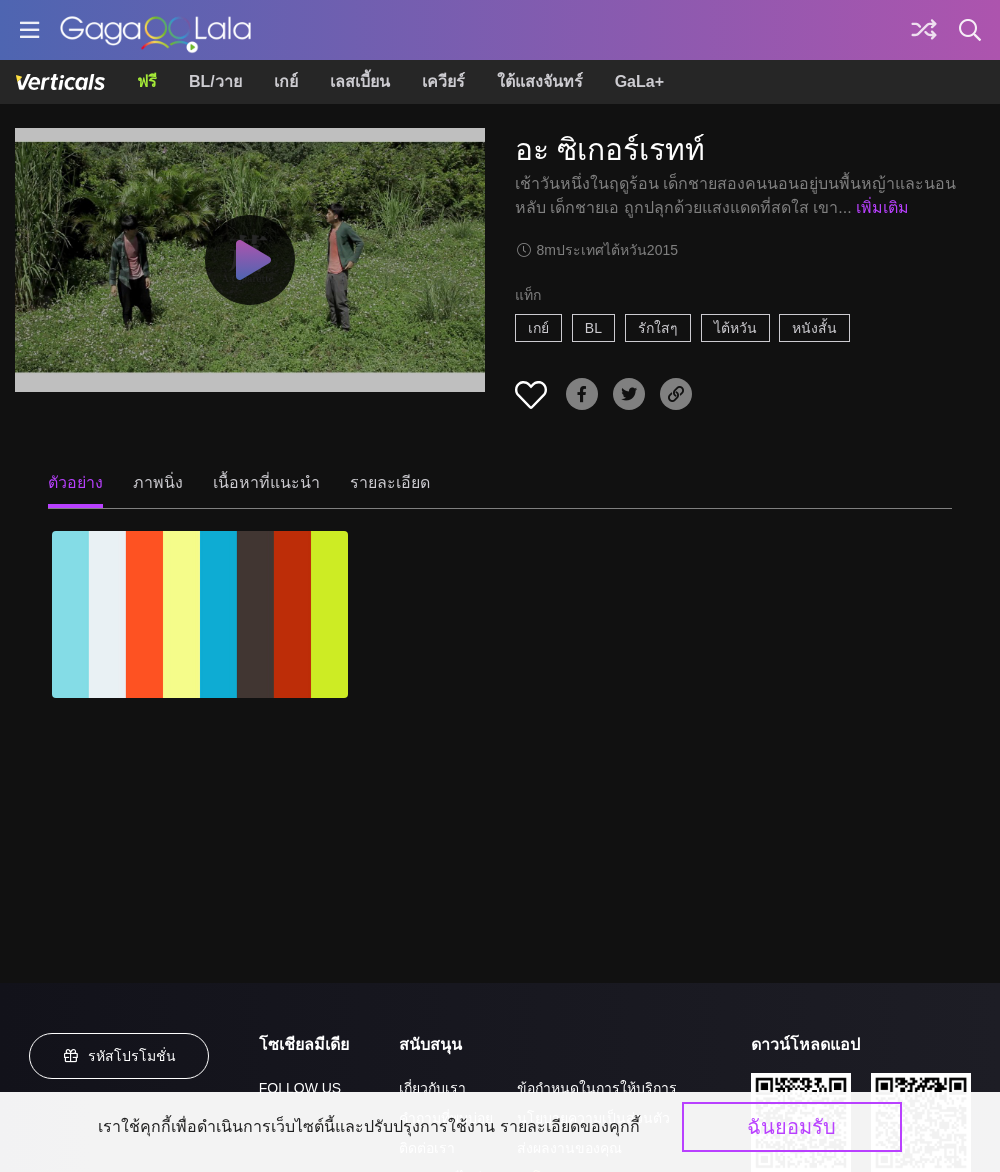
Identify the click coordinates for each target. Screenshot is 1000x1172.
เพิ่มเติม (882, 207)
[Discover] (924, 30)
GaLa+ (639, 81)
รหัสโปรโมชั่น (119, 1056)
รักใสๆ (658, 328)
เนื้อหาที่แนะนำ (266, 482)
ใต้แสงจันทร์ (540, 81)
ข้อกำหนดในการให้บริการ (597, 1088)
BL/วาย (215, 81)
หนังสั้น (814, 328)
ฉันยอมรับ (791, 1127)
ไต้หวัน (735, 328)
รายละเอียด (390, 482)
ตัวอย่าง (75, 482)
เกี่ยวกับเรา (432, 1088)
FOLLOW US (300, 1088)
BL (593, 328)
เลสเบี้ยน (360, 81)
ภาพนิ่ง (158, 482)
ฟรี (147, 81)
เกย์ (286, 81)
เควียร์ (443, 81)
